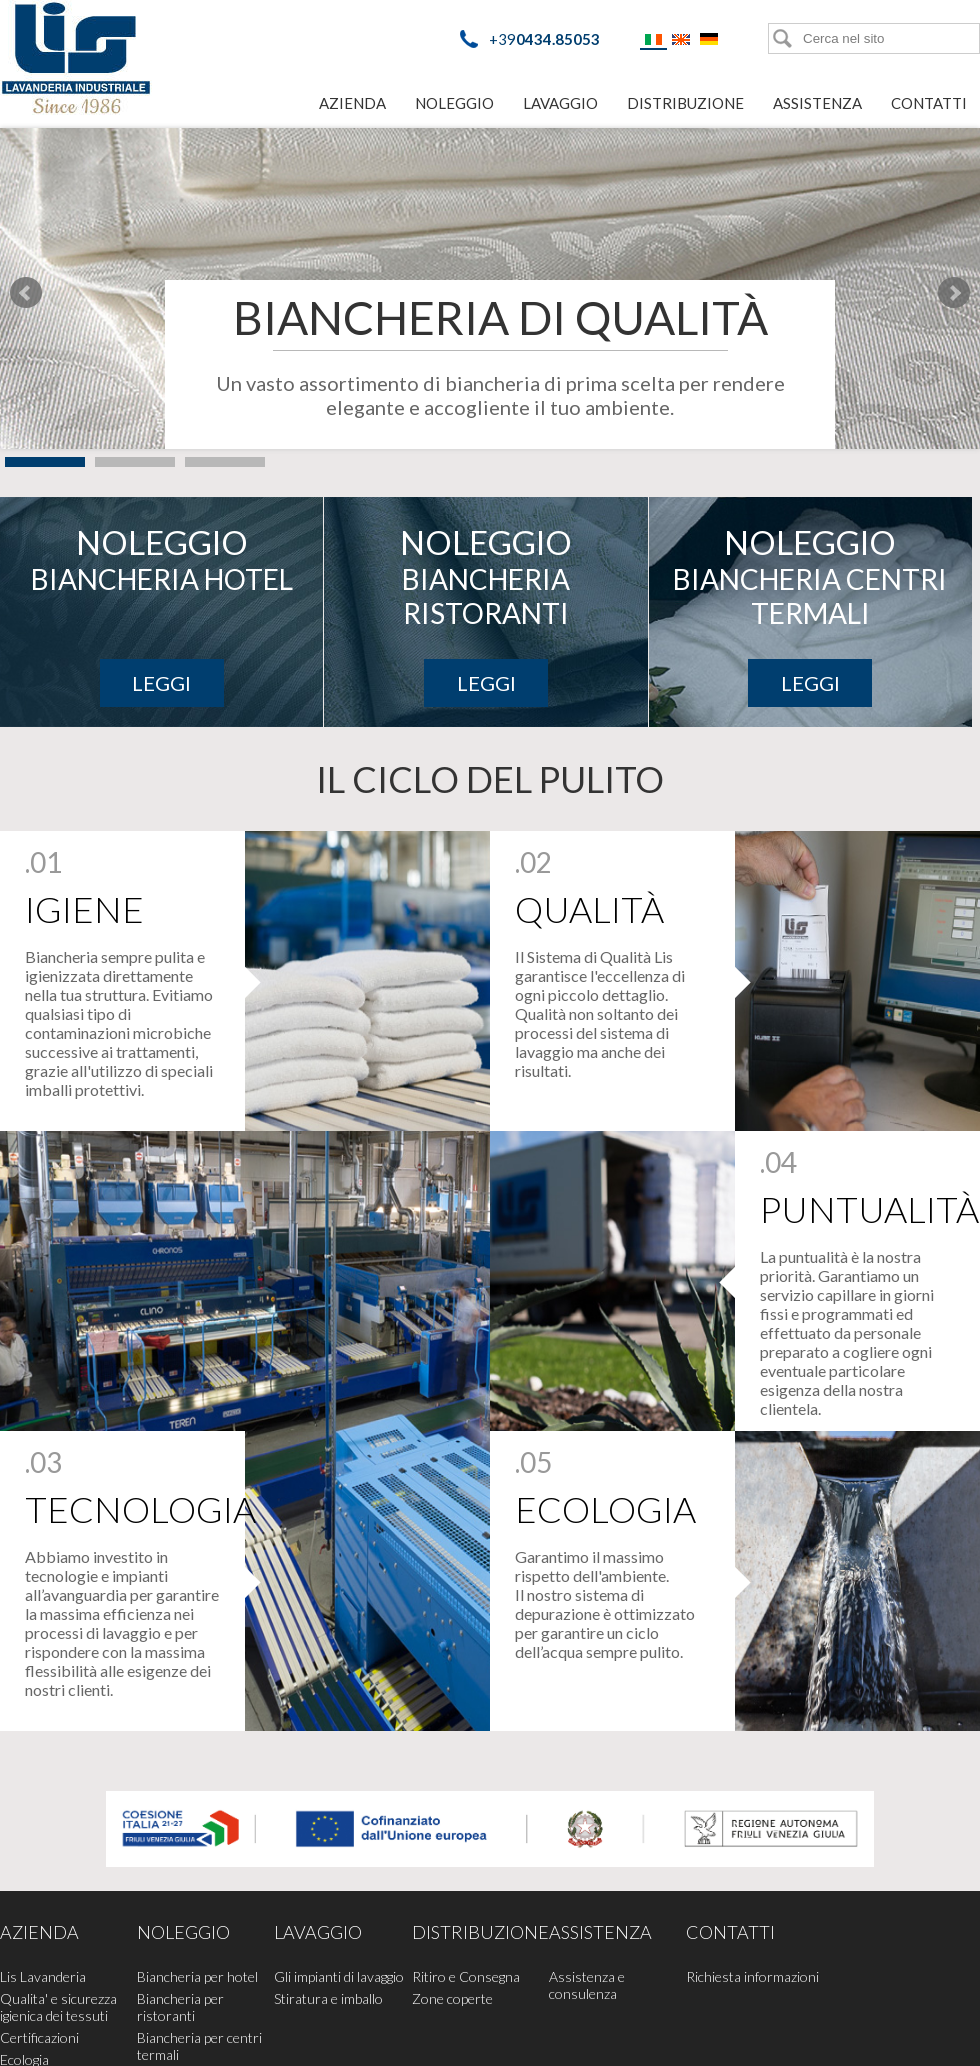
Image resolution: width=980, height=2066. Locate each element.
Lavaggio (560, 103)
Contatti (929, 103)
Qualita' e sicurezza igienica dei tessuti (58, 2007)
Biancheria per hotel (197, 1976)
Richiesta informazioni (752, 1976)
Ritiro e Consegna (466, 1976)
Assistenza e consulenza (587, 1985)
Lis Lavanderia (43, 1976)
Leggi (161, 683)
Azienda (352, 103)
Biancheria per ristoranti (180, 2007)
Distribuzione (685, 103)
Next (954, 293)
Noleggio (454, 103)
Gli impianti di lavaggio (339, 1976)
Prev (26, 293)
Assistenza (817, 103)
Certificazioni (39, 2037)
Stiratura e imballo (328, 1998)
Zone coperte (452, 1998)
